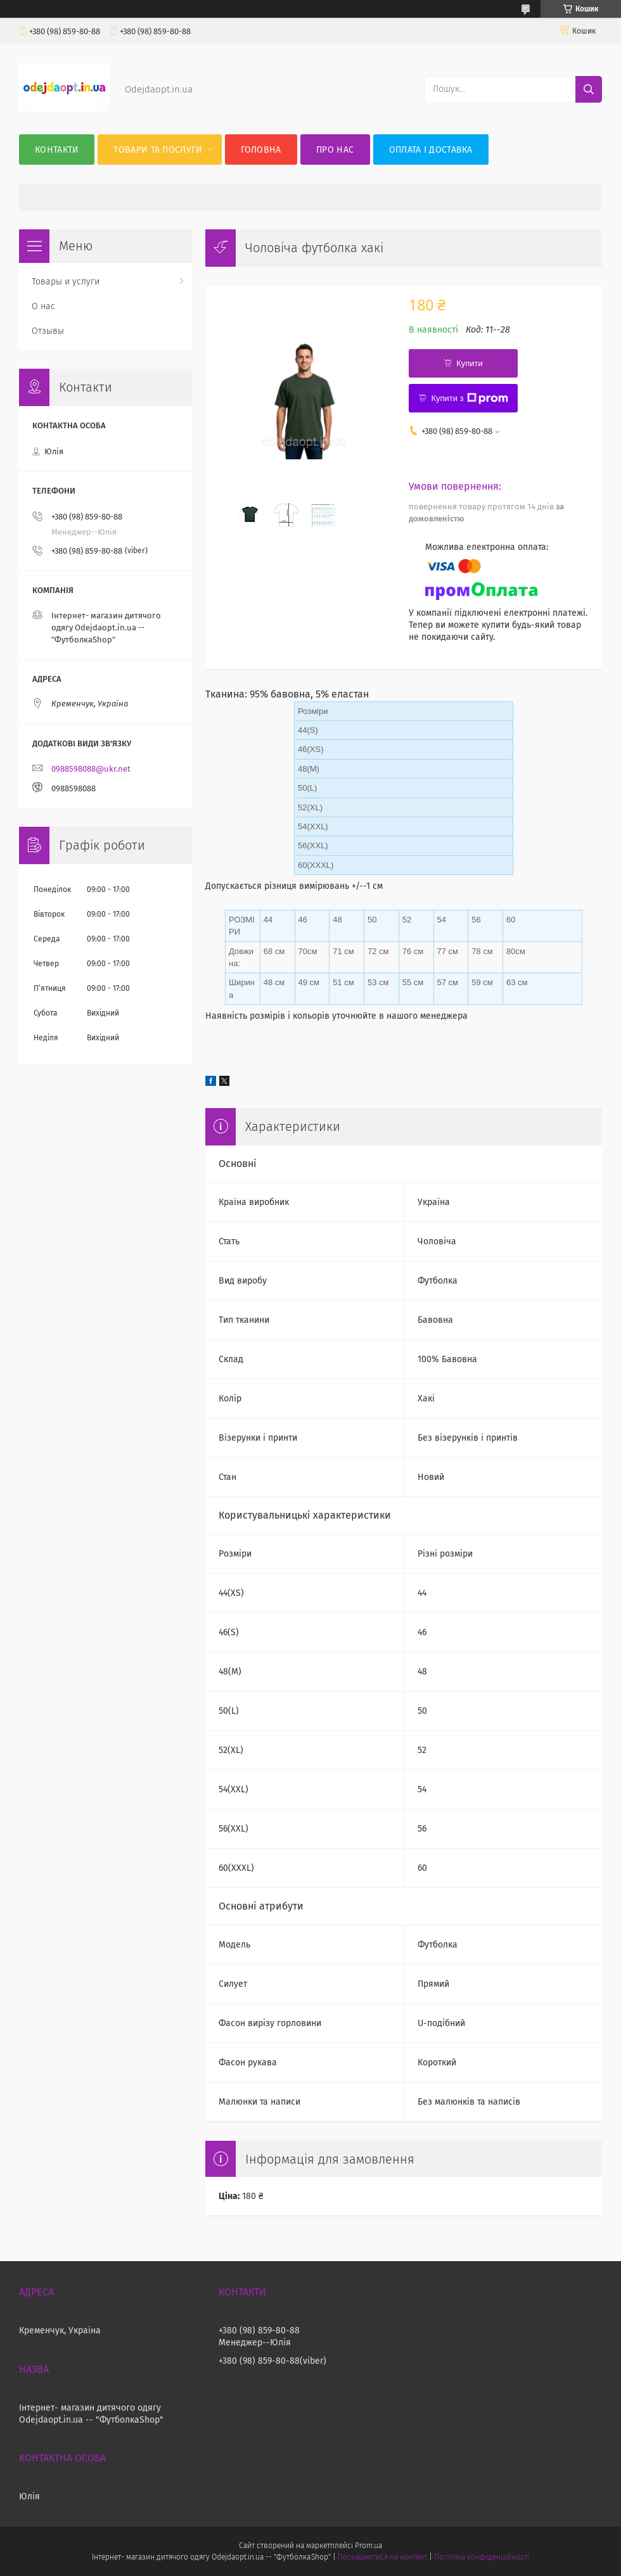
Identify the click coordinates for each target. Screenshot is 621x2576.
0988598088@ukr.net (91, 769)
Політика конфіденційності (481, 2557)
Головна (261, 149)
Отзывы (48, 331)
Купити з (469, 398)
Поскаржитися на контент (382, 2557)
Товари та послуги (157, 149)
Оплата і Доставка (431, 149)
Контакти (57, 149)
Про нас (335, 149)
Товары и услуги (65, 281)
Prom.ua (368, 2545)
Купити (469, 363)
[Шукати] (588, 89)
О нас (43, 306)
